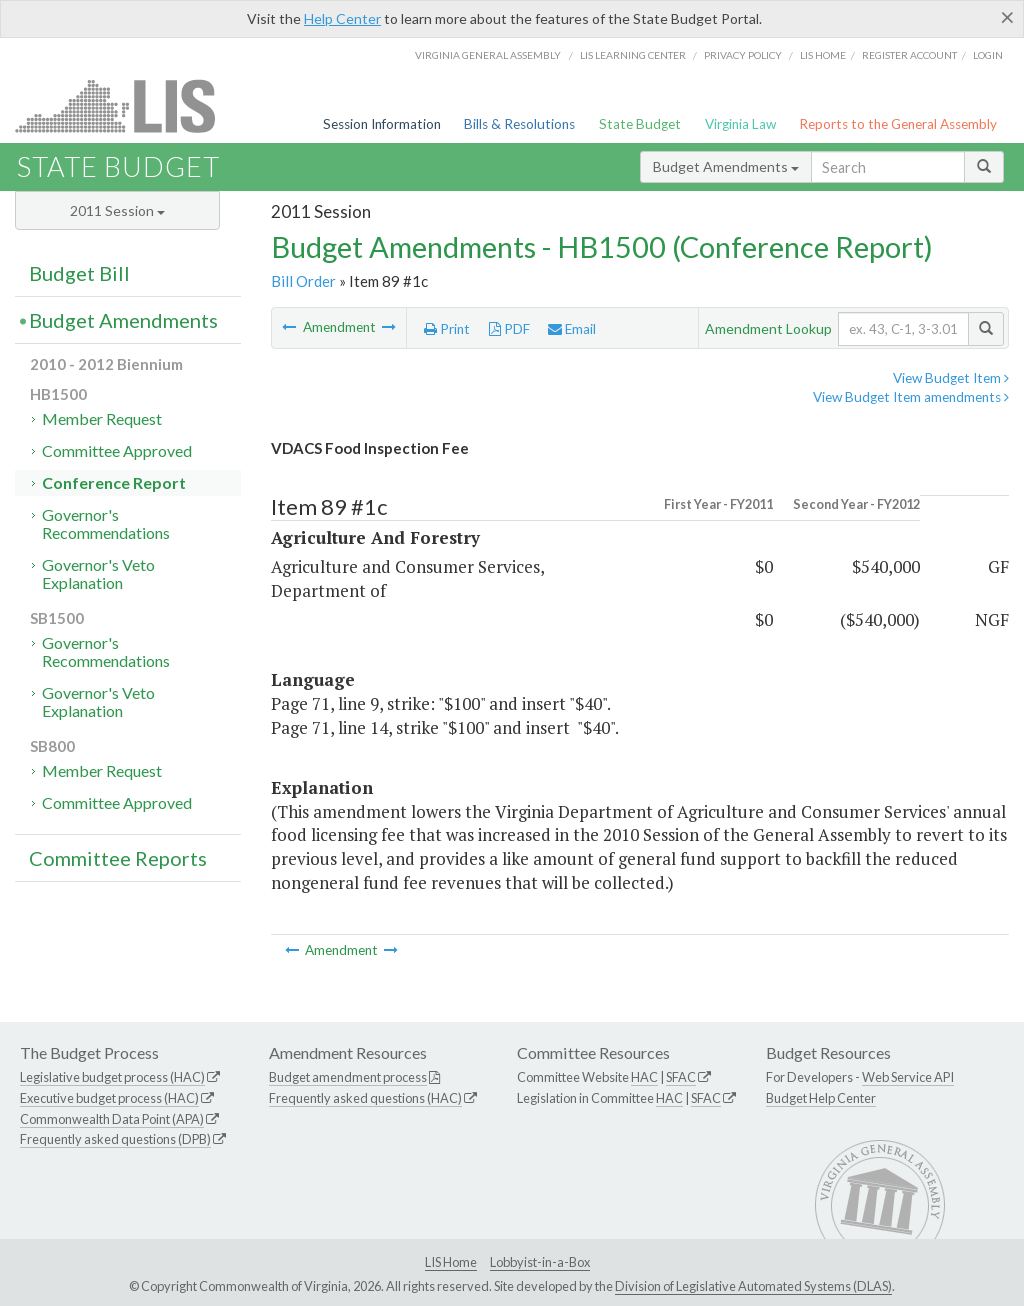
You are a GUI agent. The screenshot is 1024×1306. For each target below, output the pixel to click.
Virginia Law (740, 124)
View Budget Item (951, 378)
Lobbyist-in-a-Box (540, 1262)
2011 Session (117, 210)
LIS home (823, 55)
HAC (644, 1077)
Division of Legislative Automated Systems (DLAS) (753, 1286)
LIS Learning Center (633, 55)
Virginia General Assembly (488, 55)
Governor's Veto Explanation (98, 573)
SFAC (681, 1077)
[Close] (1007, 17)
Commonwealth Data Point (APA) (112, 1119)
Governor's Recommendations (106, 523)
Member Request (102, 418)
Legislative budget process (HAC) (112, 1077)
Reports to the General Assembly (898, 124)
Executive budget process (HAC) (109, 1098)
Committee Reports (118, 858)
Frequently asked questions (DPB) (115, 1139)
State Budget (640, 124)
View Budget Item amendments (911, 397)
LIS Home (451, 1262)
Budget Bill (79, 273)
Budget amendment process (348, 1077)
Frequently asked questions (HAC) (365, 1098)
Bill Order (303, 281)
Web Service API (908, 1077)
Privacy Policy (743, 55)
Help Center (342, 18)
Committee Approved (117, 450)
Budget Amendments (726, 166)
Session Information (382, 124)
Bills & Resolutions (519, 124)
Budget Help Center (821, 1098)
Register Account (909, 55)
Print (447, 329)
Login (988, 55)
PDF (509, 329)
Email (572, 329)
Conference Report (114, 482)
